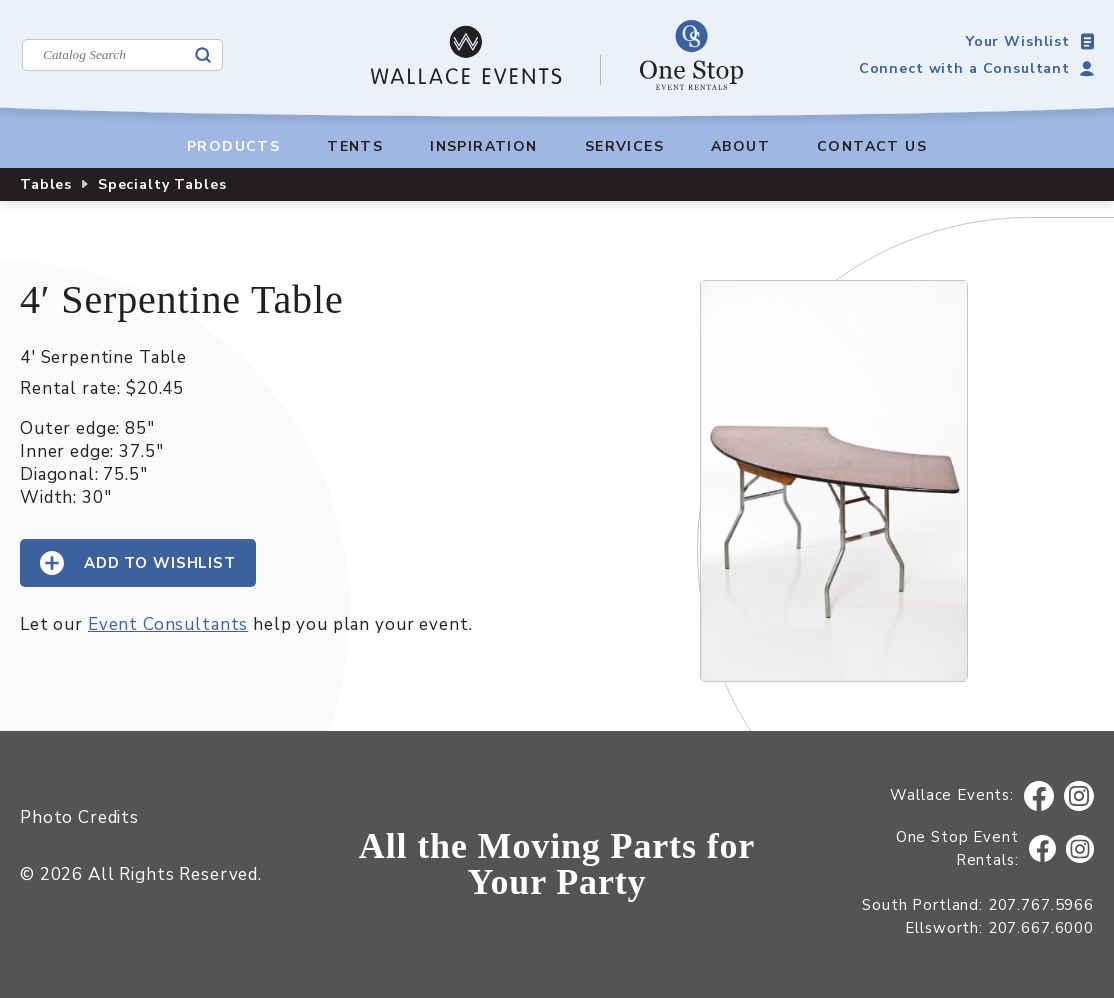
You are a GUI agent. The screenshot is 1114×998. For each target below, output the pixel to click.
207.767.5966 (1041, 905)
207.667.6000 (1041, 928)
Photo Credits (79, 817)
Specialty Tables (162, 184)
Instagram (1079, 796)
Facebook (1039, 796)
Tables (46, 184)
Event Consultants (168, 624)
